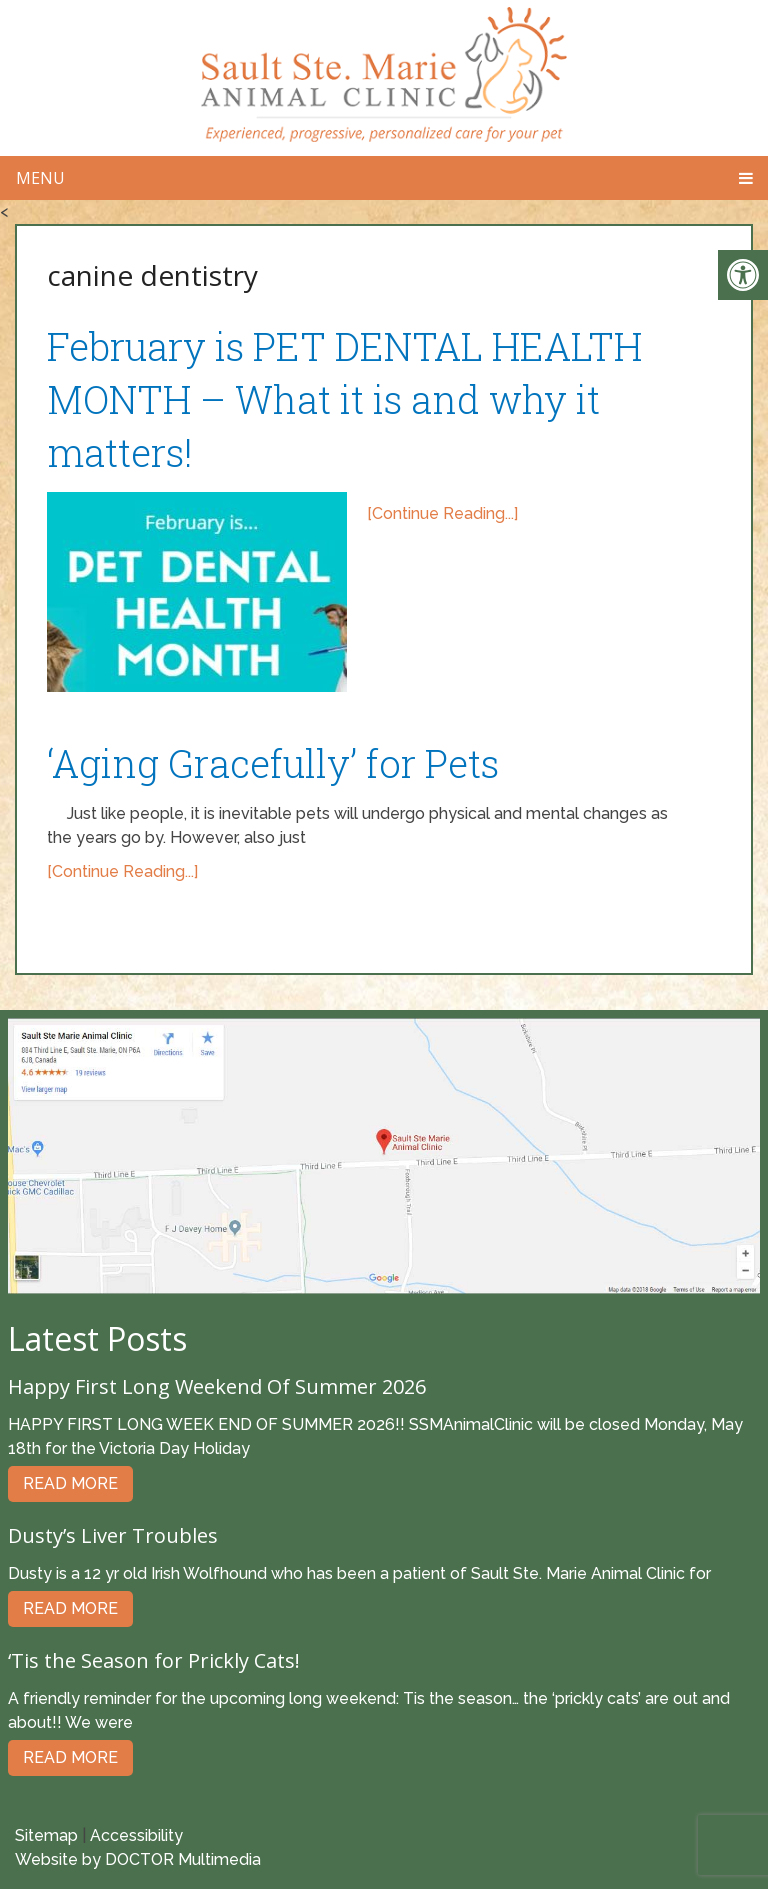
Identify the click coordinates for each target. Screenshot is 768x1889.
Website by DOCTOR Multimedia (138, 1859)
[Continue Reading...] (442, 513)
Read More (70, 1483)
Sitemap (46, 1835)
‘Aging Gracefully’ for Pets (273, 763)
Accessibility (136, 1835)
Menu (40, 178)
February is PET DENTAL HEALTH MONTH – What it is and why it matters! (344, 399)
